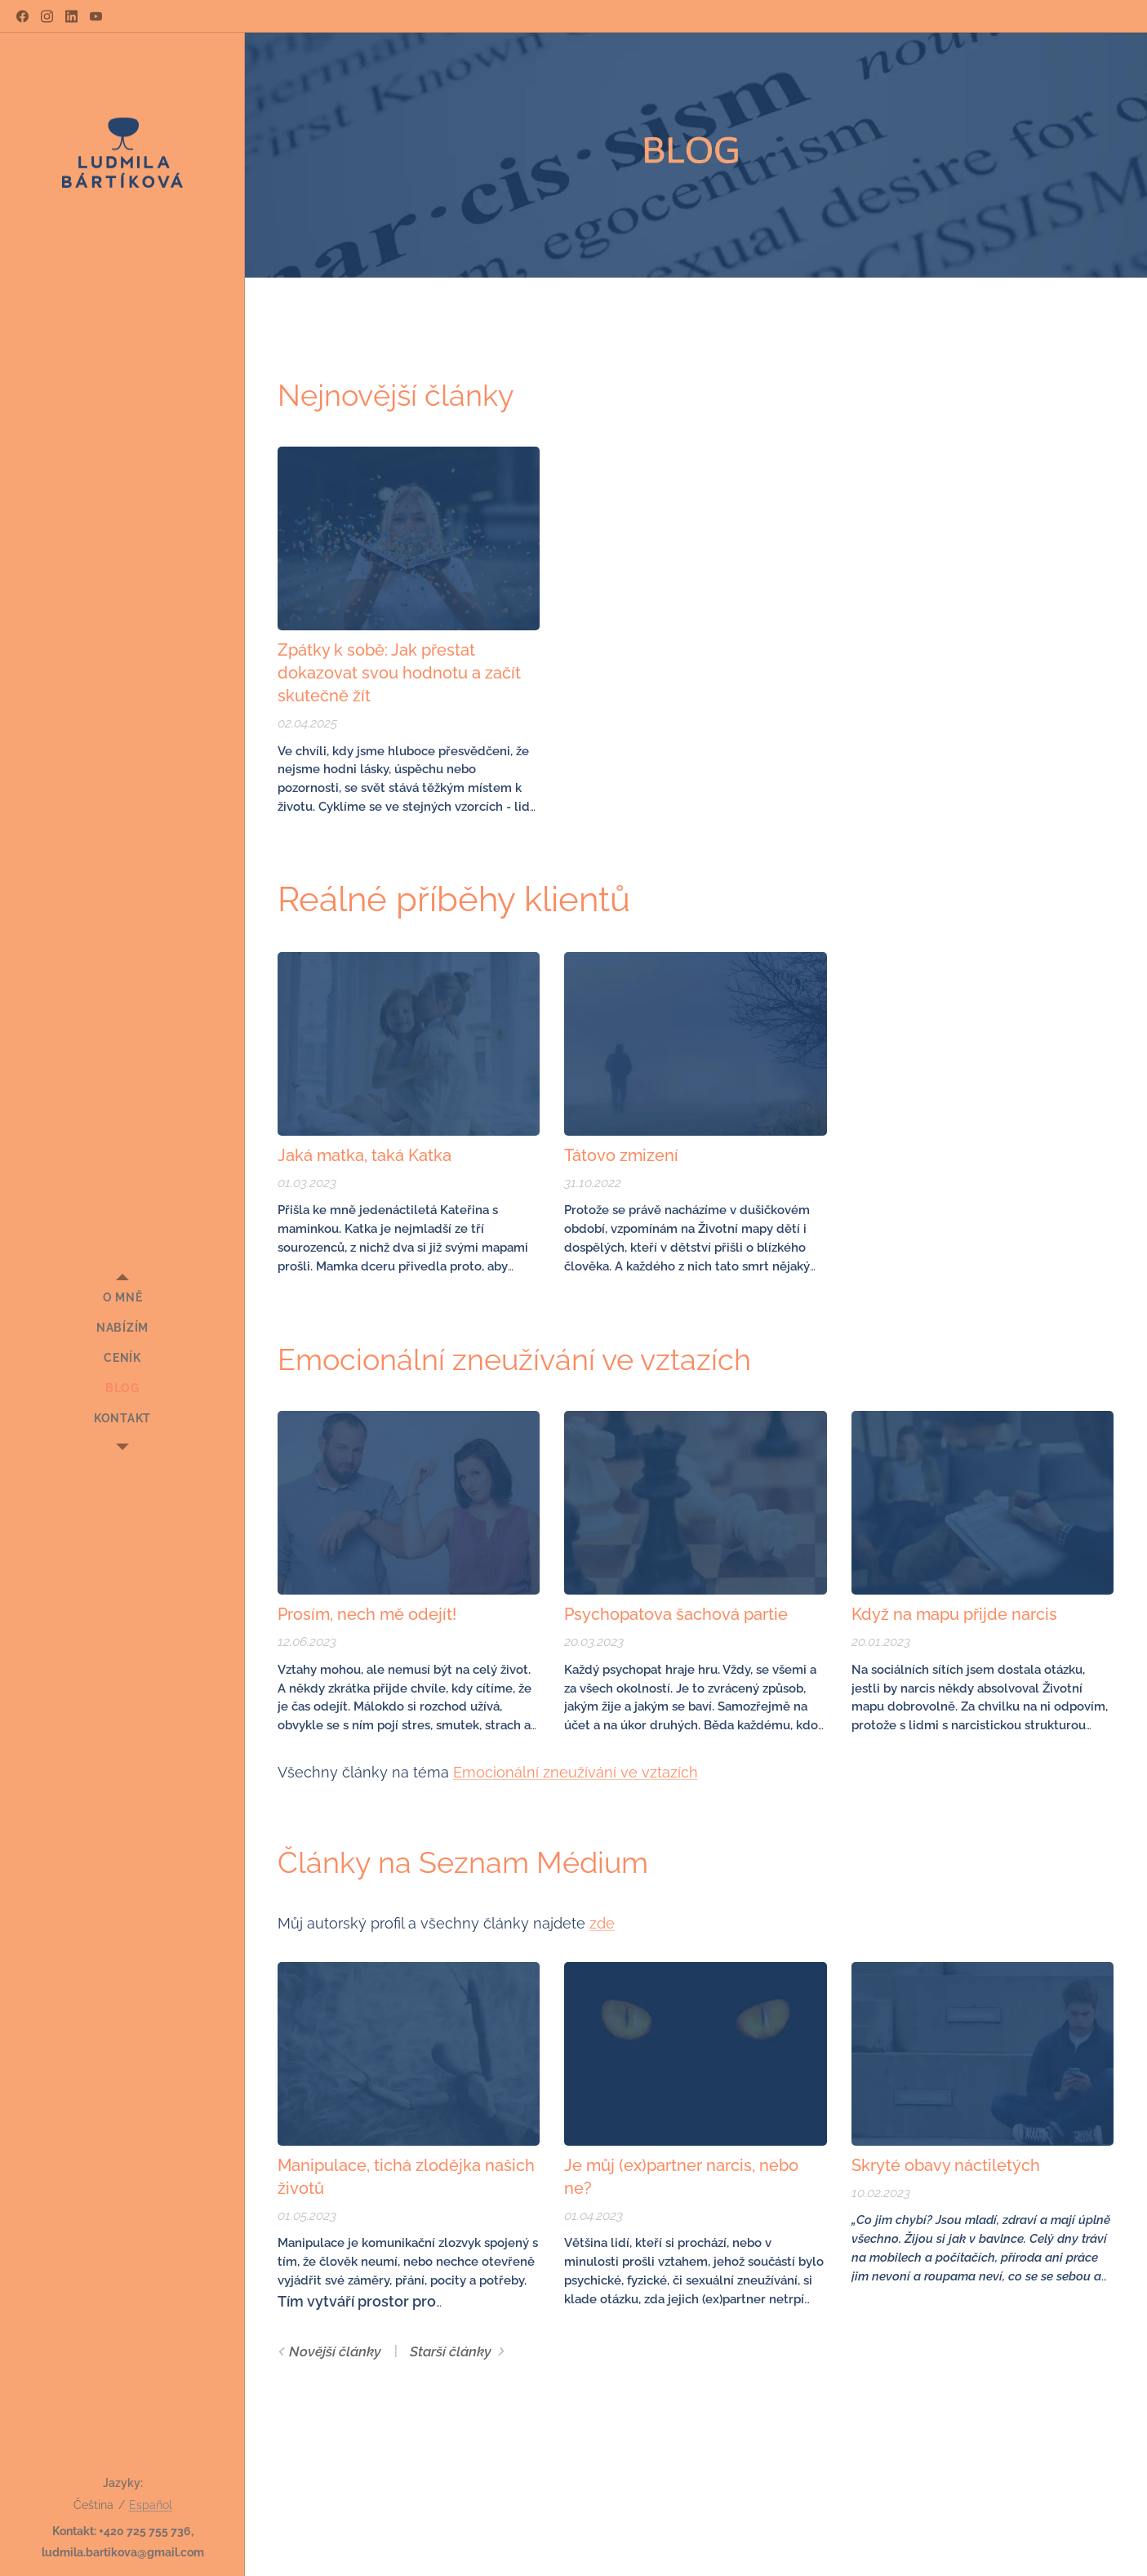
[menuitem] (122, 1297)
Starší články (450, 2351)
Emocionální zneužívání (534, 1772)
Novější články (335, 2351)
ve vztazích (657, 1772)
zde (602, 1923)
